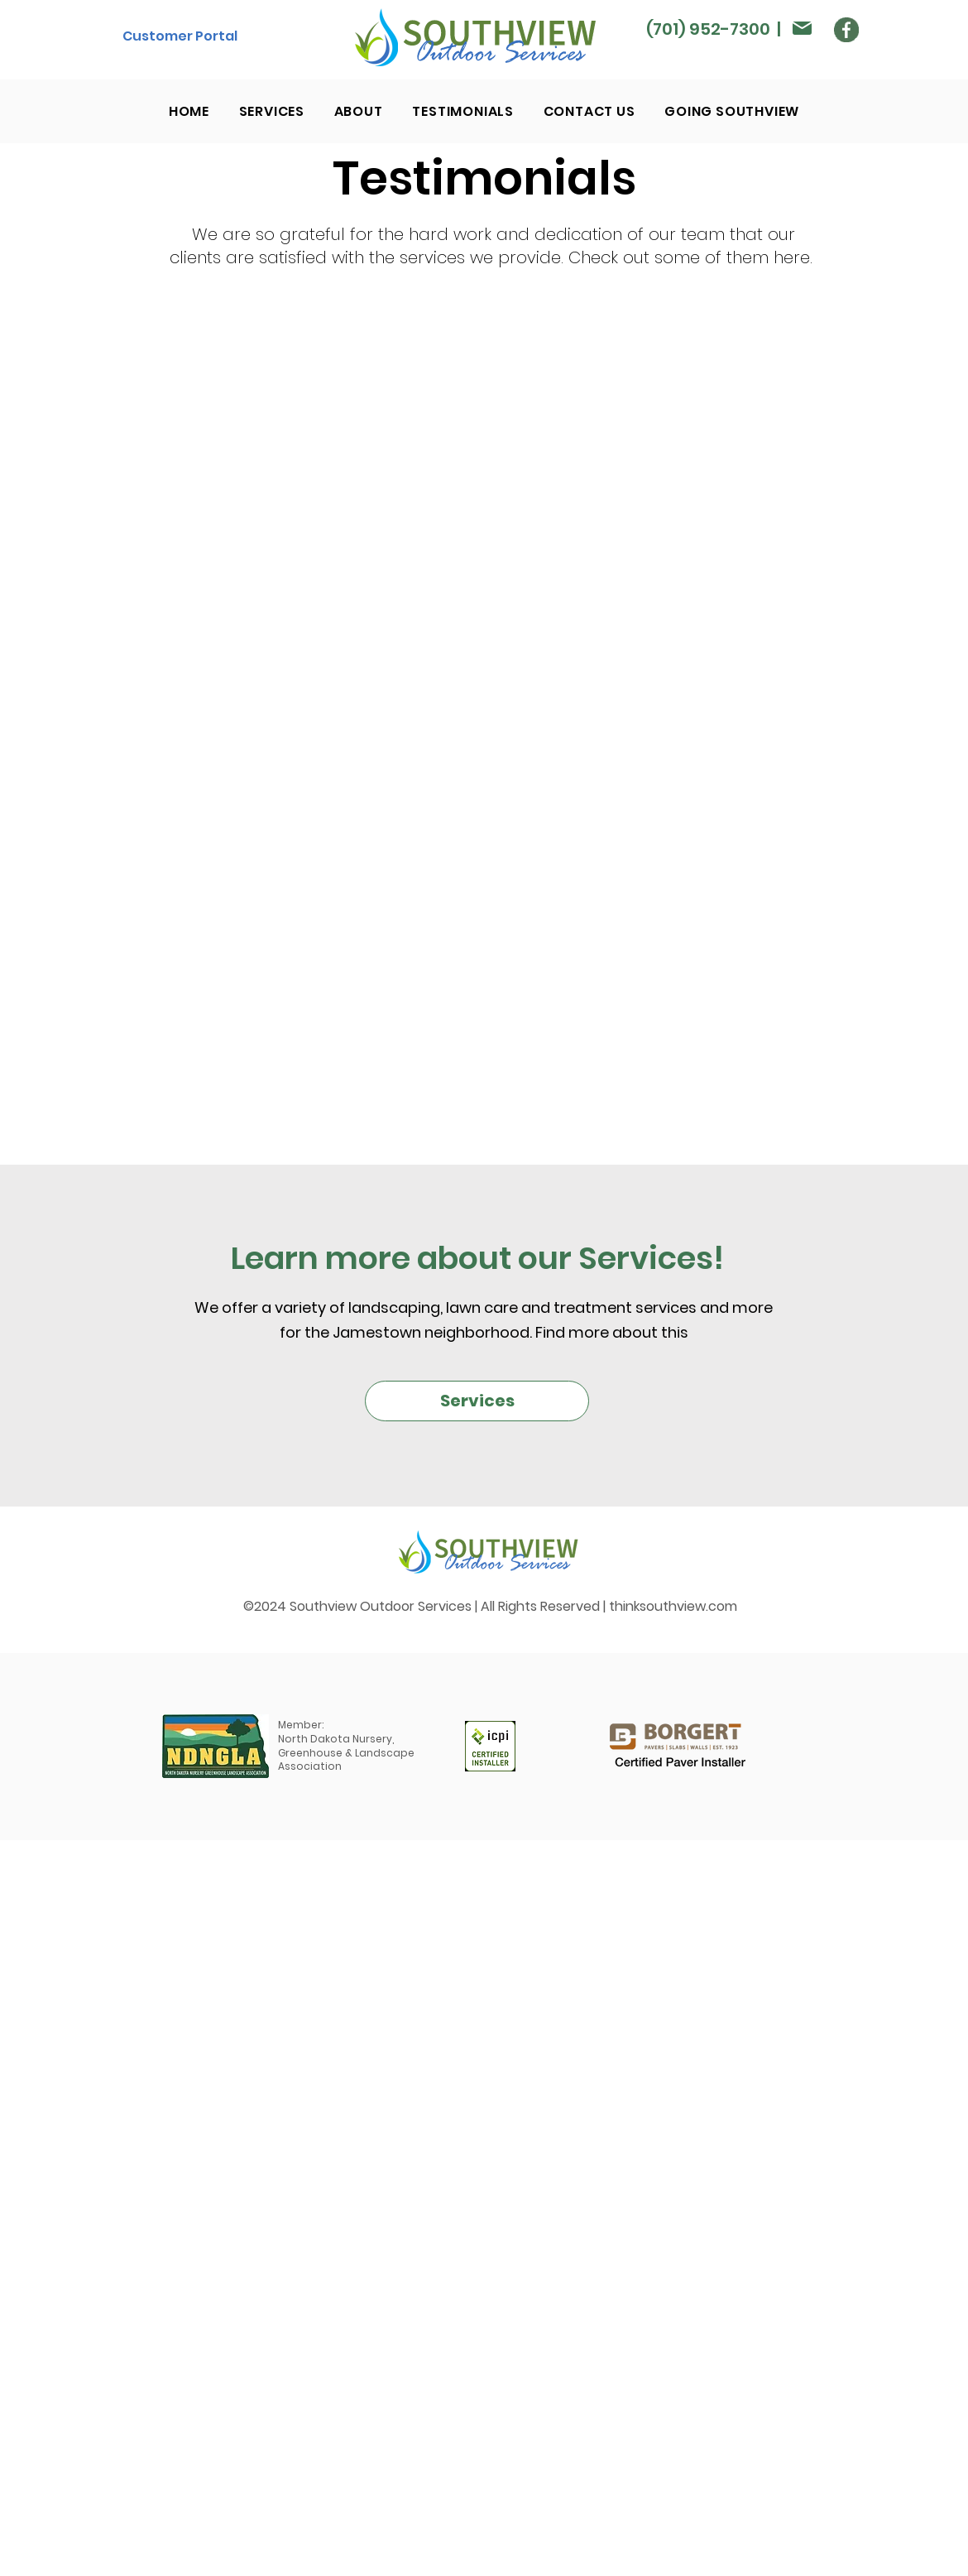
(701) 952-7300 (708, 29)
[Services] (477, 1401)
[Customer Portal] (180, 35)
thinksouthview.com (673, 1606)
